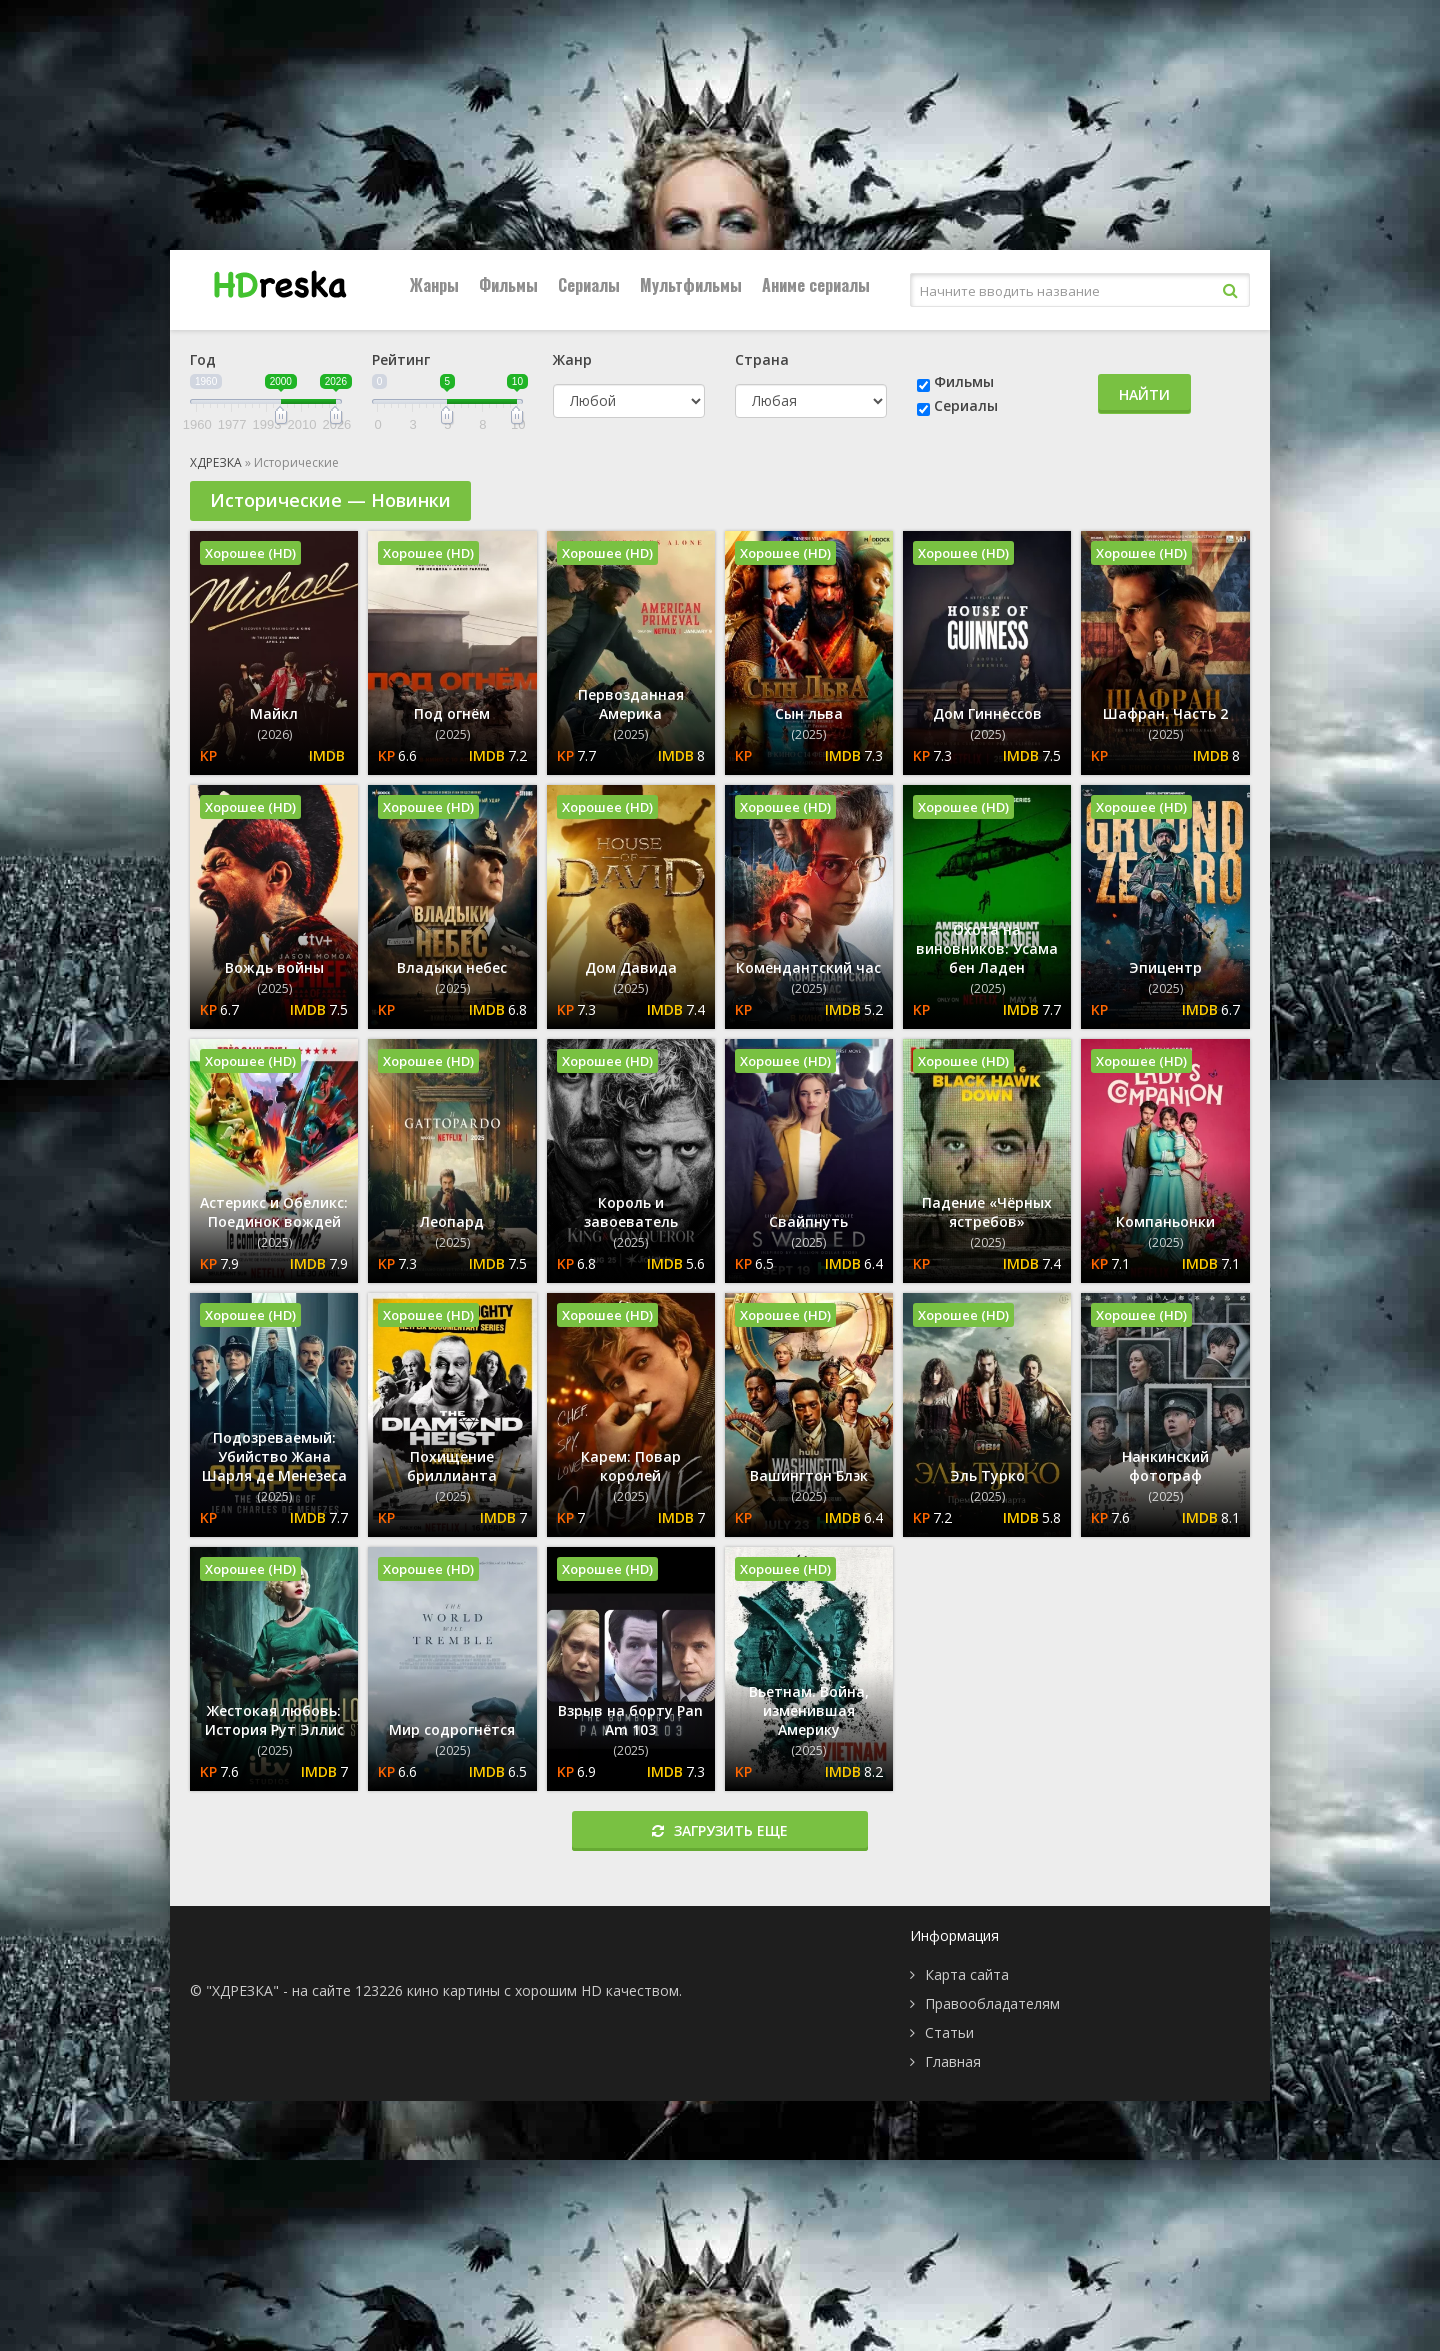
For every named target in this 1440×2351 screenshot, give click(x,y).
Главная (953, 2061)
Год (203, 359)
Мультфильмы (691, 285)
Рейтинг (401, 359)
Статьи (949, 2032)
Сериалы (589, 285)
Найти (1144, 394)
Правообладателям (992, 2003)
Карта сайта (967, 1974)
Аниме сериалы (816, 285)
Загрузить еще (720, 1830)
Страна (762, 359)
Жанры (434, 285)
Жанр (572, 359)
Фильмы (508, 285)
